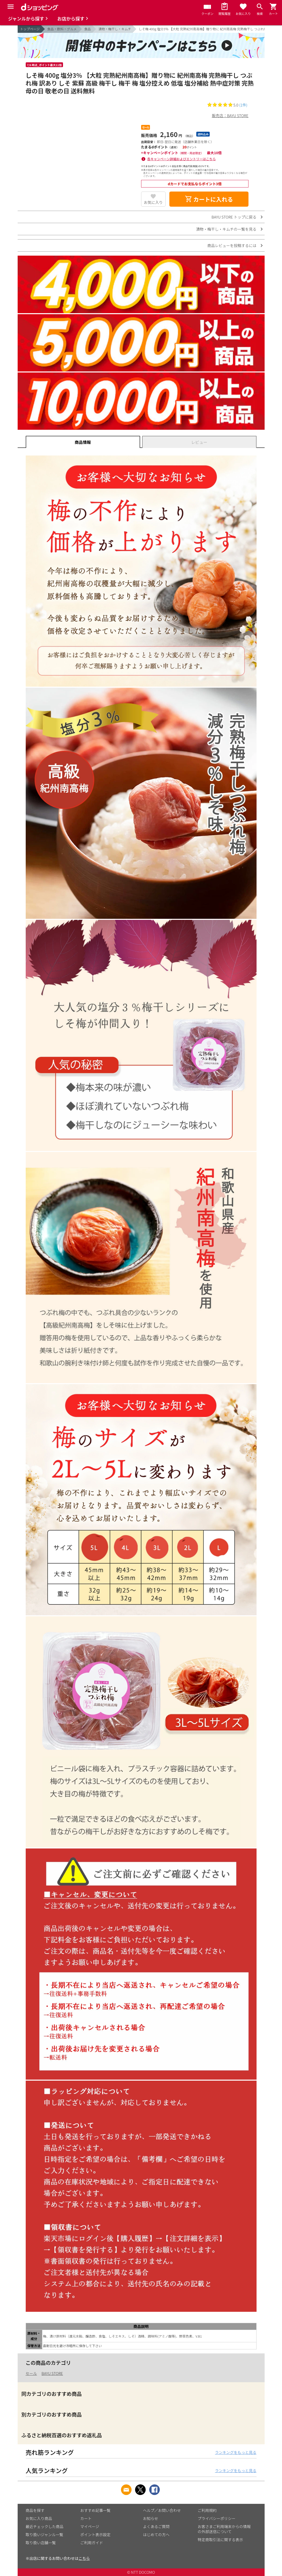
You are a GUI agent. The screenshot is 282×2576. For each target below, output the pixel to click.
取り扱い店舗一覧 (41, 2542)
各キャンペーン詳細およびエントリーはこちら (181, 158)
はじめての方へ (156, 2534)
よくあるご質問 (156, 2526)
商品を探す (35, 2510)
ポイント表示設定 (95, 2534)
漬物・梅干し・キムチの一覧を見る (226, 229)
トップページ (30, 28)
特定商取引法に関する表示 (220, 2539)
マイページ (89, 2526)
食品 (87, 28)
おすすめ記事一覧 (95, 2510)
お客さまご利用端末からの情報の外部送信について (224, 2529)
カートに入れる (209, 199)
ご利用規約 (207, 2510)
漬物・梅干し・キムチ (114, 28)
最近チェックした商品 (45, 2526)
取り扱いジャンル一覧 (44, 2534)
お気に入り (153, 202)
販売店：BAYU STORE (230, 115)
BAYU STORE (52, 2373)
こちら (84, 2558)
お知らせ (150, 2518)
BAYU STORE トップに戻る (233, 217)
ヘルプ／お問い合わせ (162, 2510)
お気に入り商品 (39, 2518)
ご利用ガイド (91, 2542)
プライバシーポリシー (217, 2518)
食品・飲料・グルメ (62, 28)
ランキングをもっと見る (236, 2452)
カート (86, 2518)
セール (31, 2373)
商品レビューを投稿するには (231, 245)
